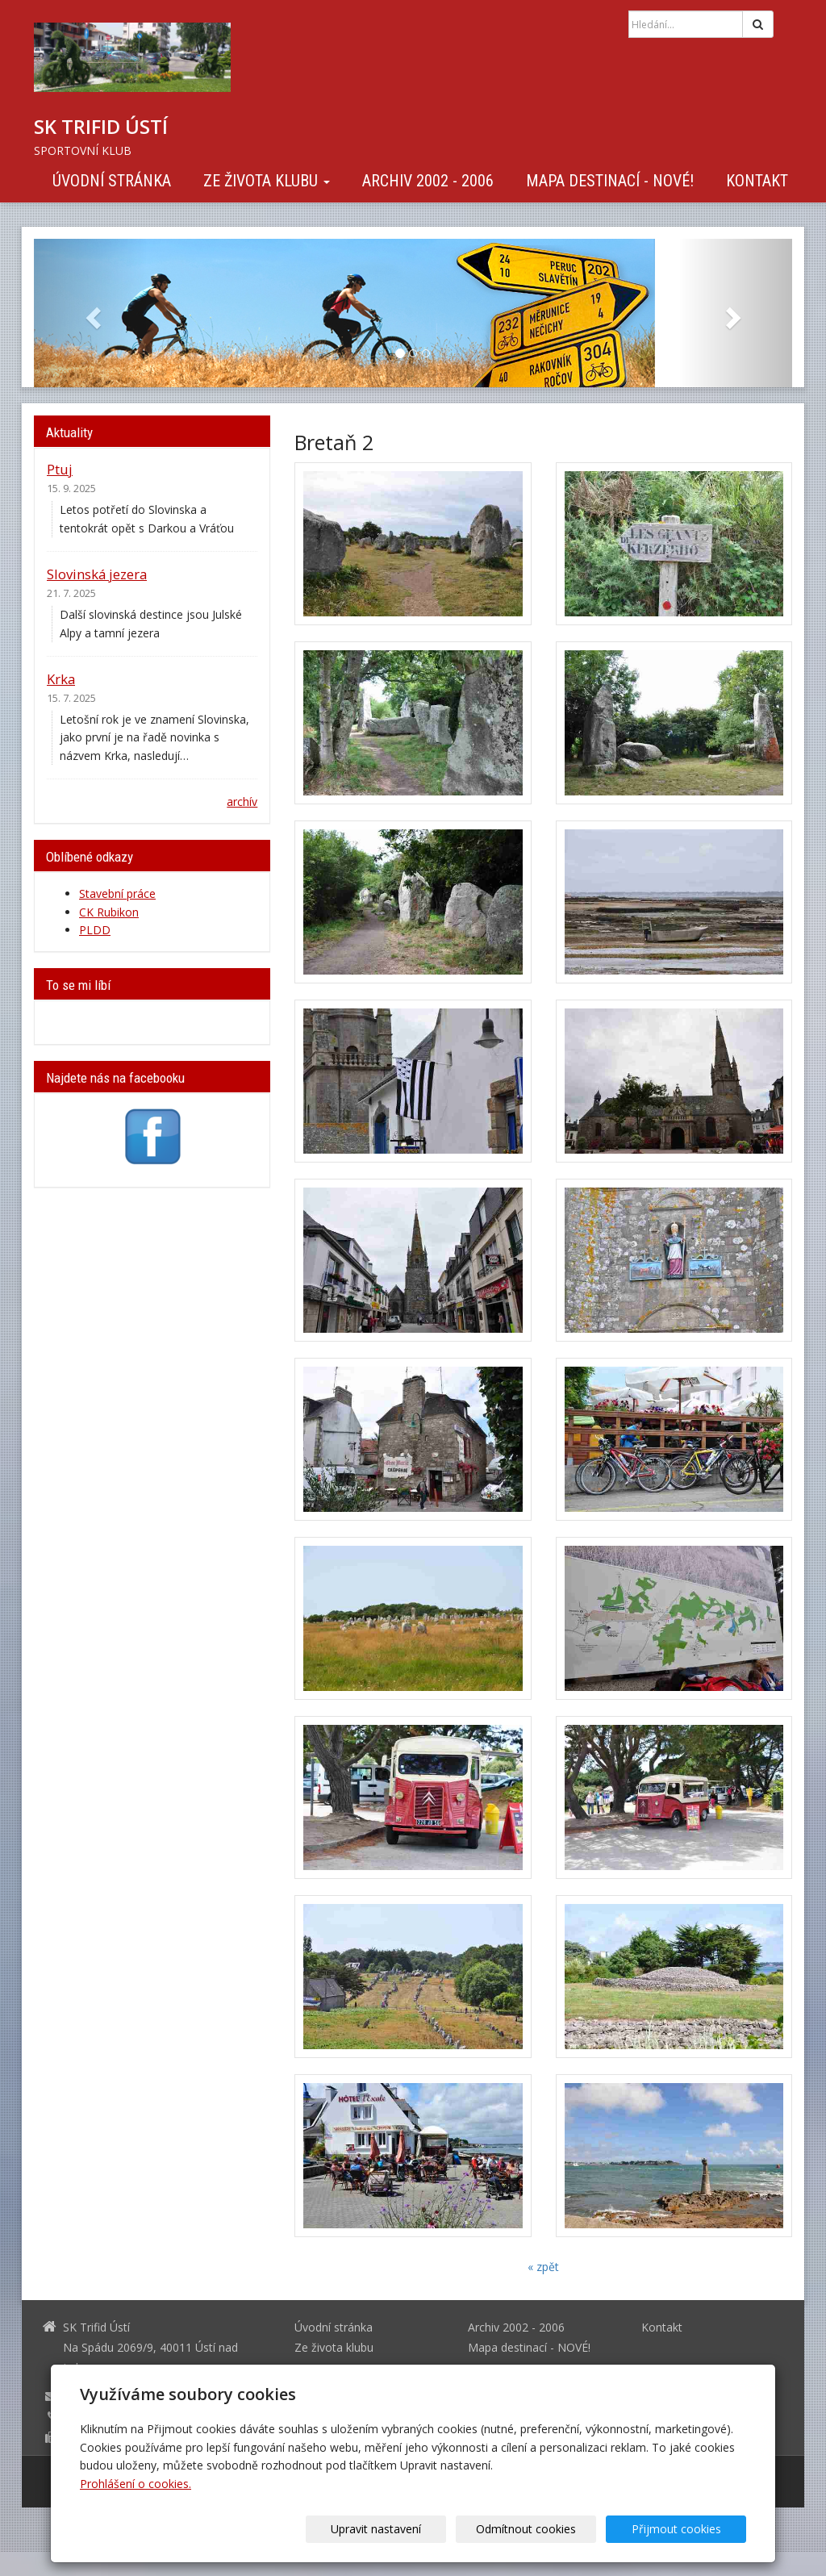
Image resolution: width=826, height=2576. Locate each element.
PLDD (95, 929)
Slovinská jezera (97, 574)
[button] (91, 313)
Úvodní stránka (111, 180)
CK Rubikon (109, 912)
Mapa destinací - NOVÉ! (610, 180)
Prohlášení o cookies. (135, 2483)
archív (242, 801)
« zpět (543, 2266)
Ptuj (60, 469)
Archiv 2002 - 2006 (428, 180)
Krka (61, 679)
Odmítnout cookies (552, 2528)
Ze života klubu (266, 180)
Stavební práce (117, 893)
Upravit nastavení (418, 2528)
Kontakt (757, 180)
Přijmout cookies (684, 2528)
